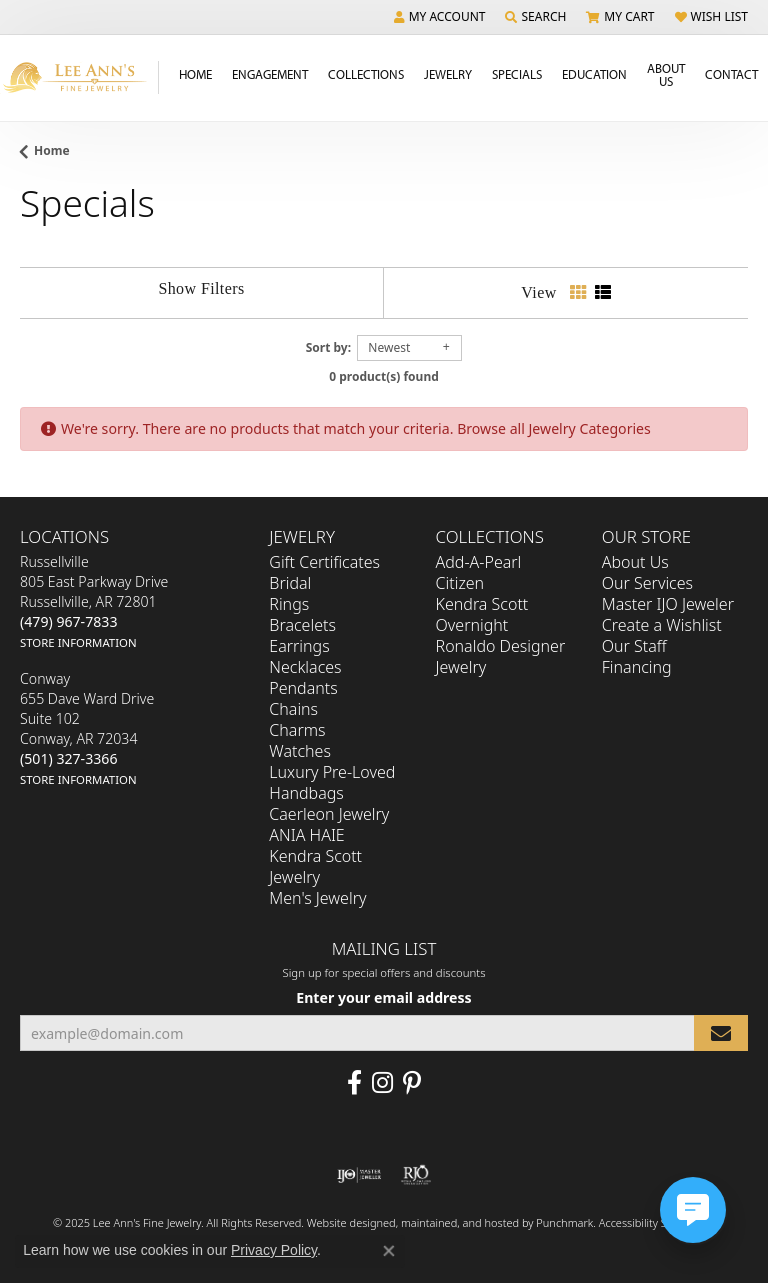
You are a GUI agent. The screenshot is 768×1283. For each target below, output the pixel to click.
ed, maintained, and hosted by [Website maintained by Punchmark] (459, 1223)
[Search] (535, 17)
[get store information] (78, 642)
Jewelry (448, 74)
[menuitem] (359, 1176)
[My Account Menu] (440, 17)
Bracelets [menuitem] (302, 626)
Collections (366, 74)
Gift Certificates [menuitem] (324, 563)
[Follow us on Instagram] (382, 1084)
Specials (517, 74)
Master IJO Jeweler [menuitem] (668, 605)
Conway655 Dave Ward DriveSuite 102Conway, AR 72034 (87, 729)
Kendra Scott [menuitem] (482, 605)
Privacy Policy (274, 1250)
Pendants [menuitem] (303, 689)
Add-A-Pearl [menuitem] (479, 563)
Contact (731, 74)
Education (594, 74)
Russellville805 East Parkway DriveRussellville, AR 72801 (94, 602)
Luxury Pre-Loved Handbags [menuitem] (332, 783)
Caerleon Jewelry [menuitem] (329, 815)
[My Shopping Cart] (620, 17)
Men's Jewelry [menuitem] (317, 899)
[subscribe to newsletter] (721, 1033)
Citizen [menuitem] (460, 584)
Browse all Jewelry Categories (554, 428)
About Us (666, 74)
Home (195, 74)
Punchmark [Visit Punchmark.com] (564, 1223)
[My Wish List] (711, 17)
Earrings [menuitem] (299, 647)
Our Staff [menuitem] (634, 647)
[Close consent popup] (389, 1251)
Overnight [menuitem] (472, 626)
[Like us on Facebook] (354, 1084)
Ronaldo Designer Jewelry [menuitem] (501, 657)
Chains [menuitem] (293, 710)
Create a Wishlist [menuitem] (662, 626)
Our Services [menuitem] (647, 584)
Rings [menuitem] (289, 605)
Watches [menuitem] (300, 752)
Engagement (270, 74)
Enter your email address (383, 997)
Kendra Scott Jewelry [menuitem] (315, 867)
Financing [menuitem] (637, 668)
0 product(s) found (384, 376)
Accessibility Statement (656, 1223)
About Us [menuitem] (635, 563)
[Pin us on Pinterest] (412, 1084)
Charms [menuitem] (297, 731)
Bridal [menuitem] (290, 584)
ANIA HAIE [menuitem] (306, 836)
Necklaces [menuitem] (305, 668)
